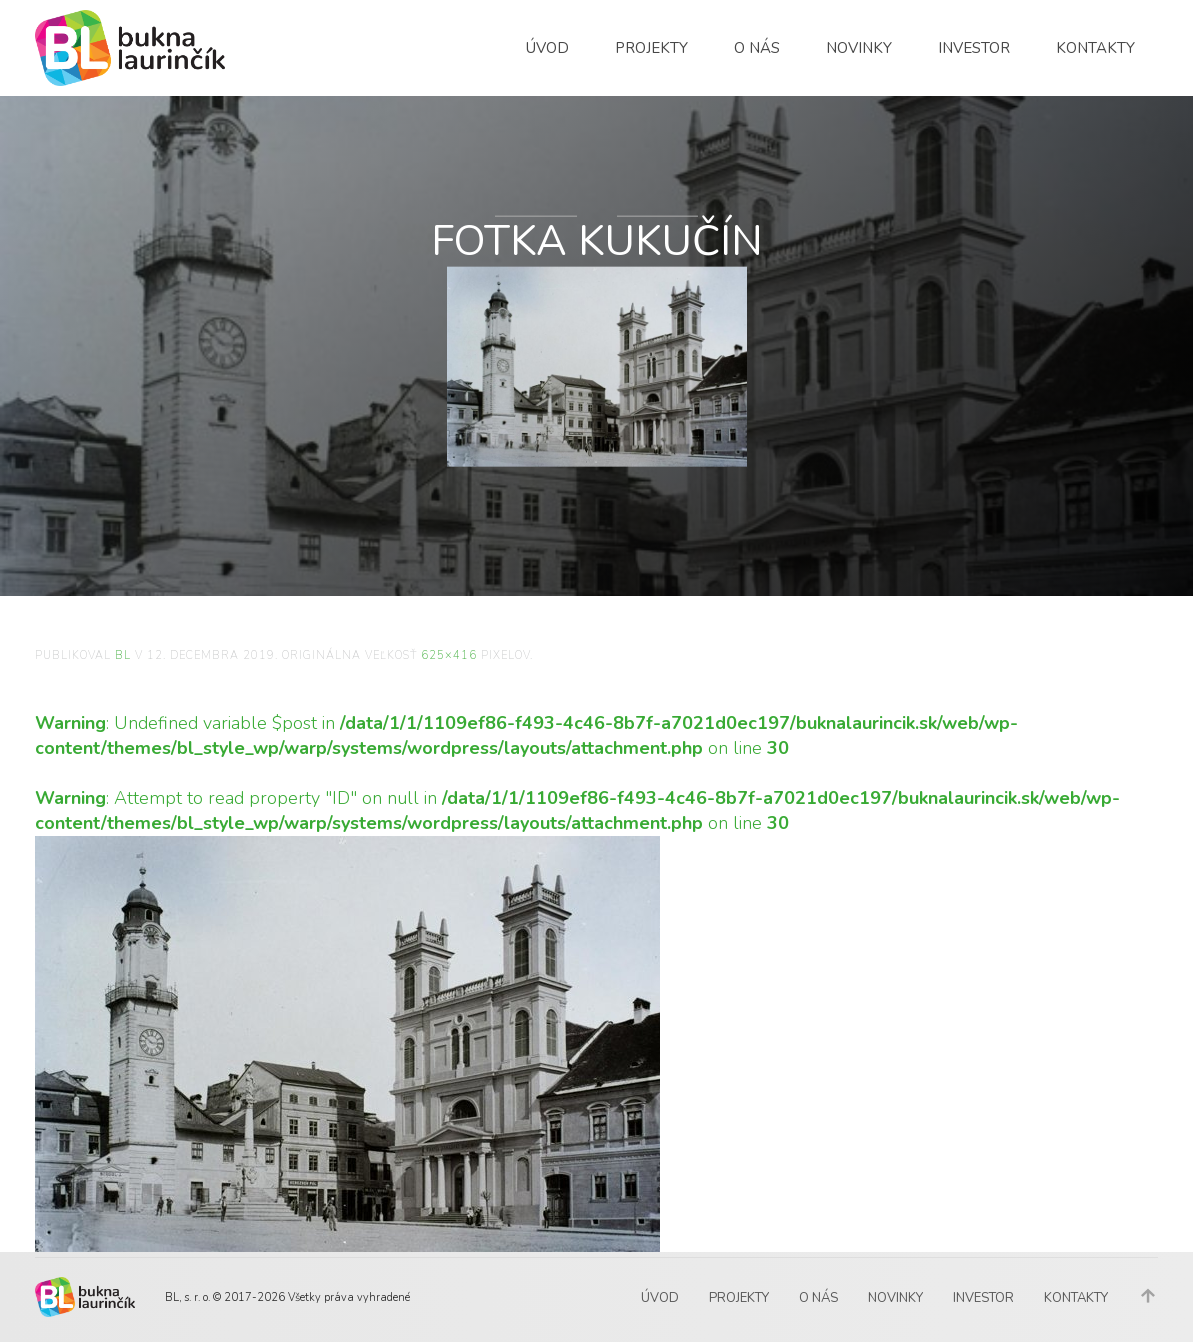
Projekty (651, 48)
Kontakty (1095, 48)
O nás (757, 48)
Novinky (859, 48)
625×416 (449, 655)
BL (123, 655)
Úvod (547, 48)
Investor (974, 48)
